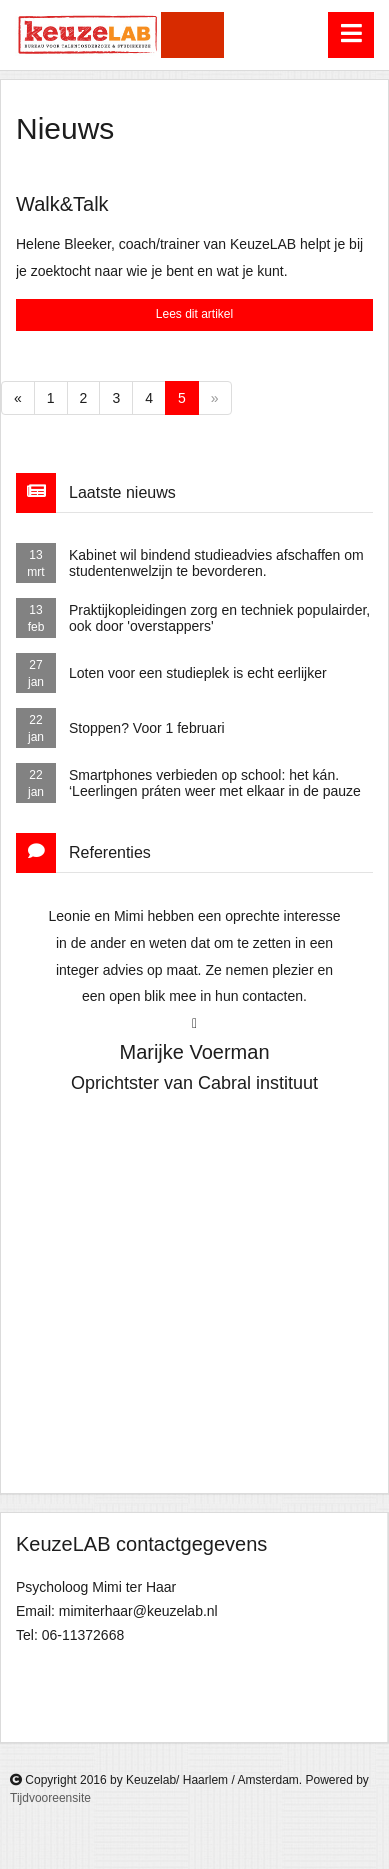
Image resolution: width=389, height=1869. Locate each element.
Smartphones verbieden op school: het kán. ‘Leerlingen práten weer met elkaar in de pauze (215, 783)
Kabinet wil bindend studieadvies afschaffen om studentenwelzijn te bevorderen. (216, 563)
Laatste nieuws (122, 492)
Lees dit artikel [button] (194, 314)
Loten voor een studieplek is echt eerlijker (198, 673)
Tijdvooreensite (50, 1798)
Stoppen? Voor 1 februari (147, 728)
